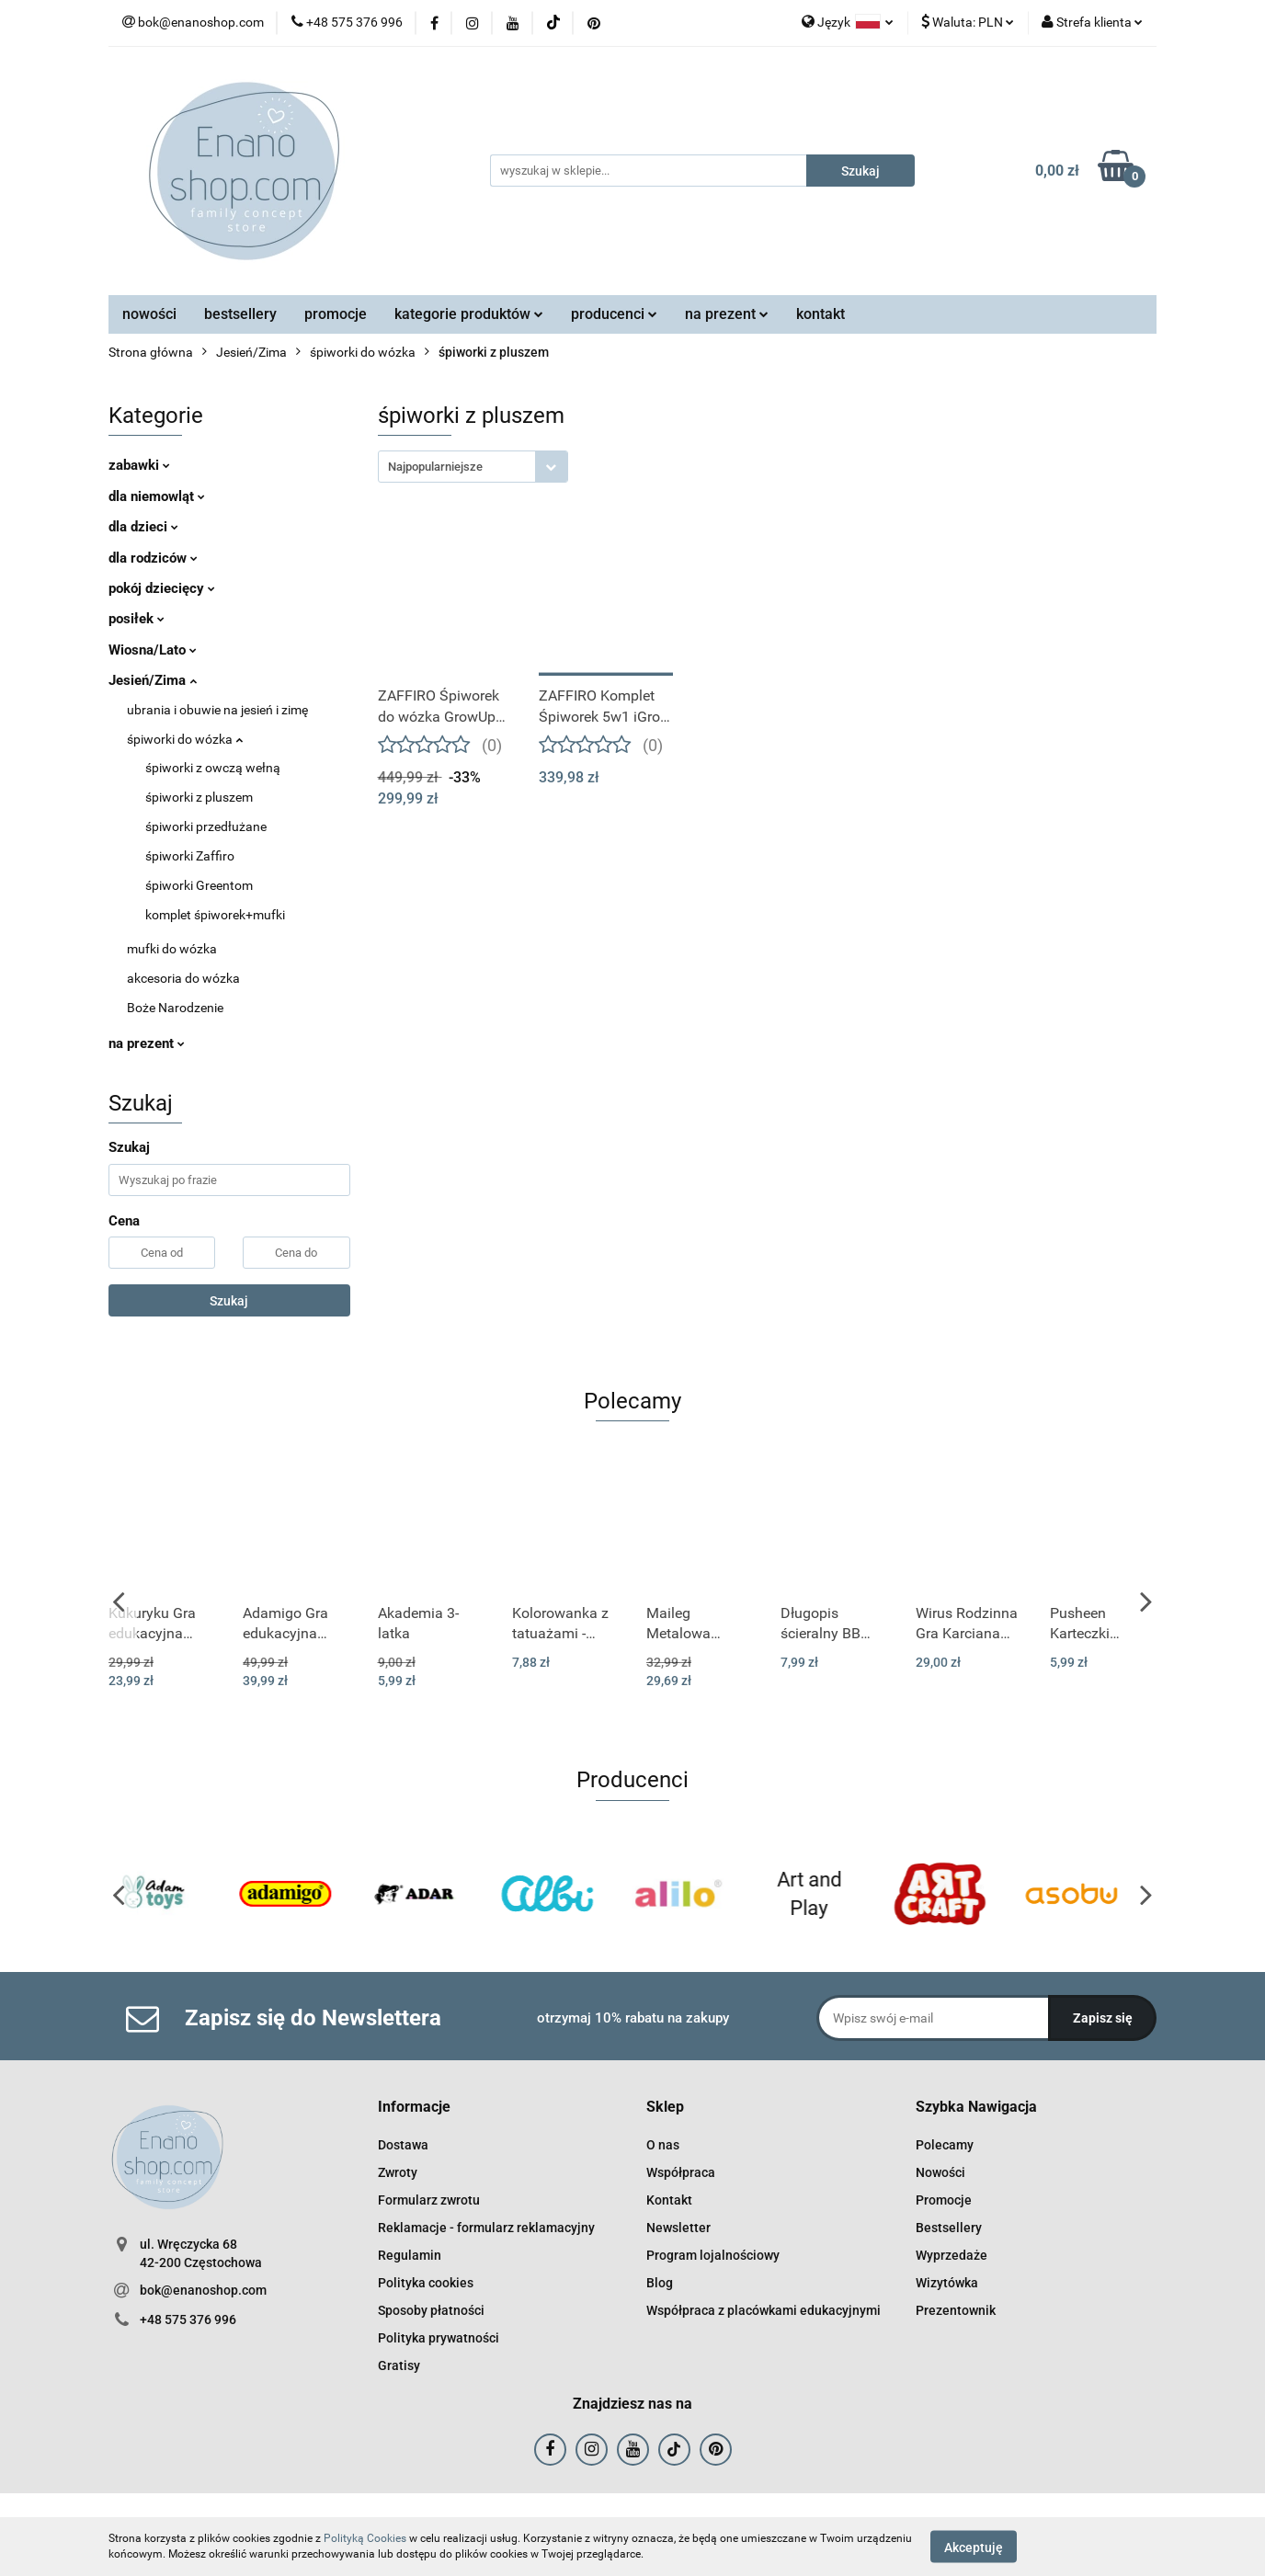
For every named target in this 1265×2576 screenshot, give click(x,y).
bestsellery (240, 314)
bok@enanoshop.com (203, 2290)
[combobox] (473, 466)
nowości (149, 314)
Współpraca (680, 2172)
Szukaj (229, 1301)
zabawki (139, 465)
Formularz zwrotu (429, 2200)
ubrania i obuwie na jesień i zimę (217, 709)
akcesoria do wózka (183, 978)
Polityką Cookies (365, 2538)
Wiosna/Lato (152, 650)
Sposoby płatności (431, 2310)
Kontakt (669, 2200)
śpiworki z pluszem (199, 797)
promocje (335, 314)
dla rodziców (153, 558)
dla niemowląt (156, 496)
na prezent (727, 314)
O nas (662, 2144)
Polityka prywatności (438, 2338)
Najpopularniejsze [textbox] (435, 466)
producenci (614, 314)
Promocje (944, 2200)
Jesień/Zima (152, 680)
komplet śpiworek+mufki (215, 914)
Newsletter (678, 2227)
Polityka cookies (425, 2282)
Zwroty (397, 2172)
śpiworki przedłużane (206, 826)
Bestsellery (949, 2227)
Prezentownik (956, 2310)
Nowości (940, 2172)
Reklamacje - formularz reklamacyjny (486, 2227)
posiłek (136, 618)
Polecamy (945, 2144)
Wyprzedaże (951, 2255)
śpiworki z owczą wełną (212, 767)
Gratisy (399, 2365)
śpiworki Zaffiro (189, 856)
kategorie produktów (468, 314)
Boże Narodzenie (175, 1007)
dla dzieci (143, 527)
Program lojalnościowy (713, 2255)
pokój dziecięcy (161, 588)
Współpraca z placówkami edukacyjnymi (763, 2310)
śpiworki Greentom (199, 885)
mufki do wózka (172, 948)
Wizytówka (947, 2282)
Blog (659, 2282)
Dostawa (403, 2144)
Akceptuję (973, 2546)
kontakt (820, 314)
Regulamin (409, 2255)
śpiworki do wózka (185, 739)
